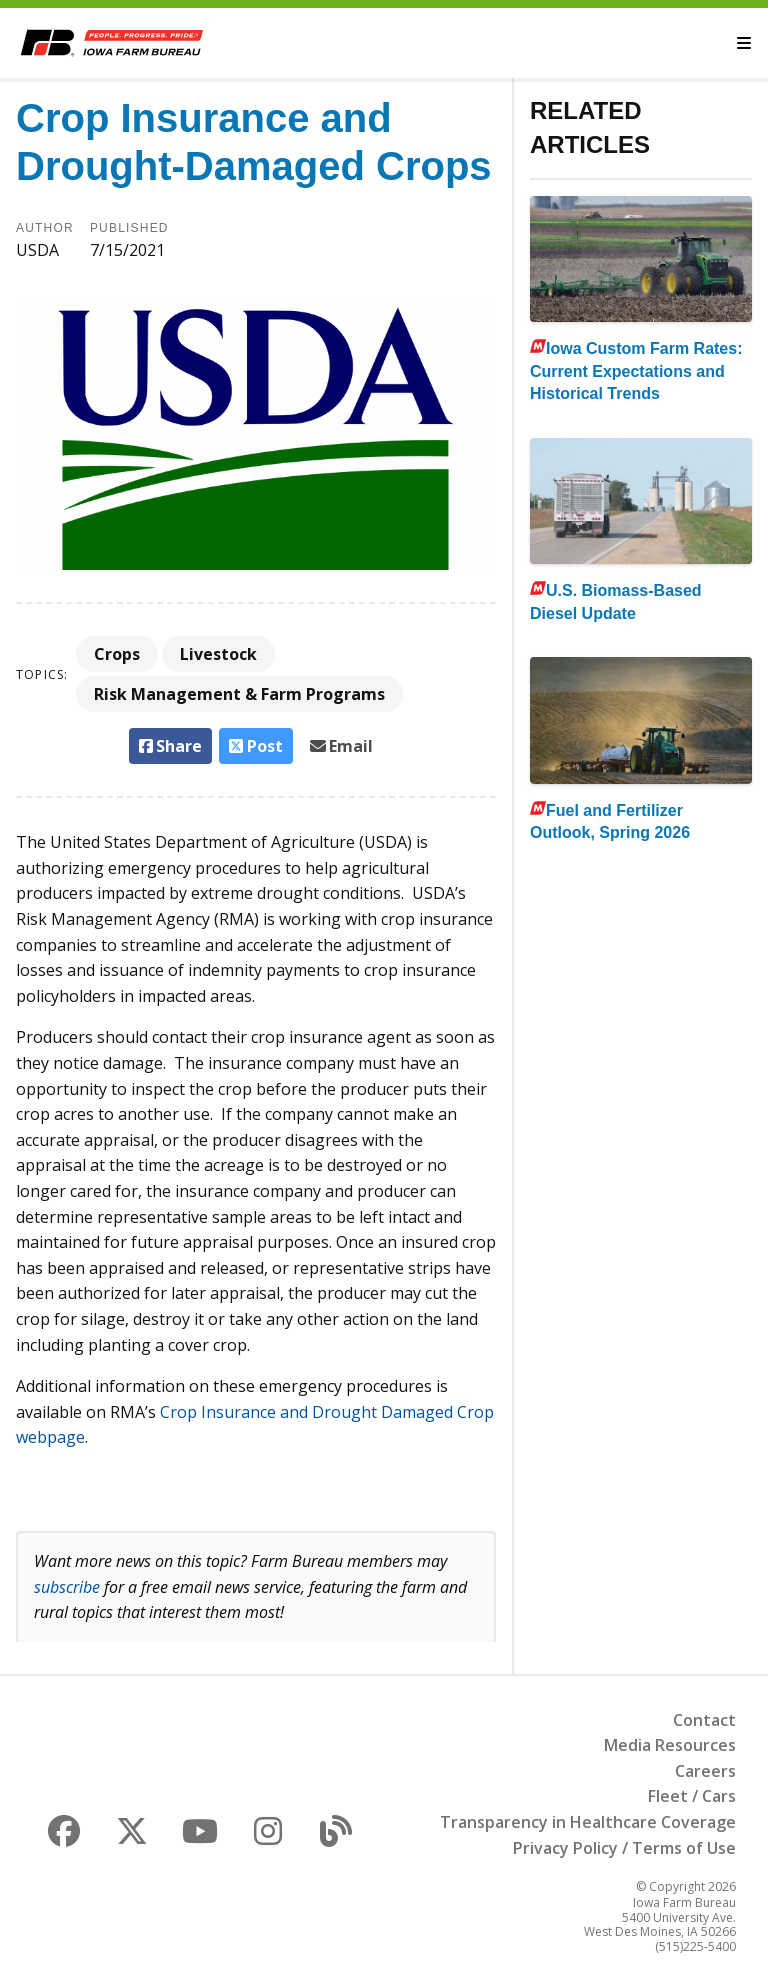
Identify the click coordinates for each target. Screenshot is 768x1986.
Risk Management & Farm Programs (239, 694)
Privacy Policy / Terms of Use (624, 1848)
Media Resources (670, 1745)
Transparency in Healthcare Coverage (588, 1822)
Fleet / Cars (692, 1796)
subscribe (67, 1587)
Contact (704, 1720)
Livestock (218, 654)
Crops (117, 654)
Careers (705, 1771)
